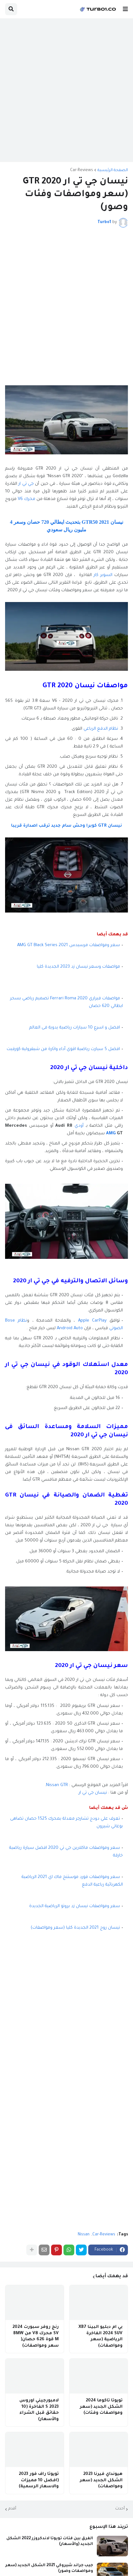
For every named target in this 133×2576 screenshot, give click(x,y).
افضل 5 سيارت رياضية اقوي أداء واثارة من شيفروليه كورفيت (63, 1049)
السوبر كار (103, 575)
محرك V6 (26, 499)
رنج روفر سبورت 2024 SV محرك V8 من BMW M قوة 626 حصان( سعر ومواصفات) (35, 2336)
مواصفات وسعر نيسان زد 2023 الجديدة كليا (78, 966)
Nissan (84, 2235)
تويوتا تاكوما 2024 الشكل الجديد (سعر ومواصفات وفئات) (101, 2406)
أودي (79, 1126)
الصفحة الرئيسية (112, 170)
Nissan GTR (57, 1785)
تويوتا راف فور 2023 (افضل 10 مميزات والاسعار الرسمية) (39, 2480)
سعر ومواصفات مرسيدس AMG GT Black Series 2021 (68, 945)
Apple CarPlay (92, 1320)
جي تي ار (26, 484)
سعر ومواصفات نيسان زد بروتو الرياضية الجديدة (74, 1906)
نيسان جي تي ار (93, 1793)
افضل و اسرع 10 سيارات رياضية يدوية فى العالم (74, 1027)
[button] (125, 9)
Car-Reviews (81, 170)
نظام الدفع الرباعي (100, 729)
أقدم (12, 2509)
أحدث (120, 2509)
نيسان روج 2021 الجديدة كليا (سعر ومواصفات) (75, 1928)
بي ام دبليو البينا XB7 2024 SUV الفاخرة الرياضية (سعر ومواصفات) (100, 2336)
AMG (111, 1133)
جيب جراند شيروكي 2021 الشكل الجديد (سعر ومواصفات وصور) (49, 2568)
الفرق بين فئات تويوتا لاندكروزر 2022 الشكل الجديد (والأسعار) (49, 2541)
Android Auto (70, 1328)
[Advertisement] (66, 90)
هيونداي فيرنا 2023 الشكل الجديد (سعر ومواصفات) (101, 2480)
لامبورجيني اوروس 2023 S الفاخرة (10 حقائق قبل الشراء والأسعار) (39, 2410)
